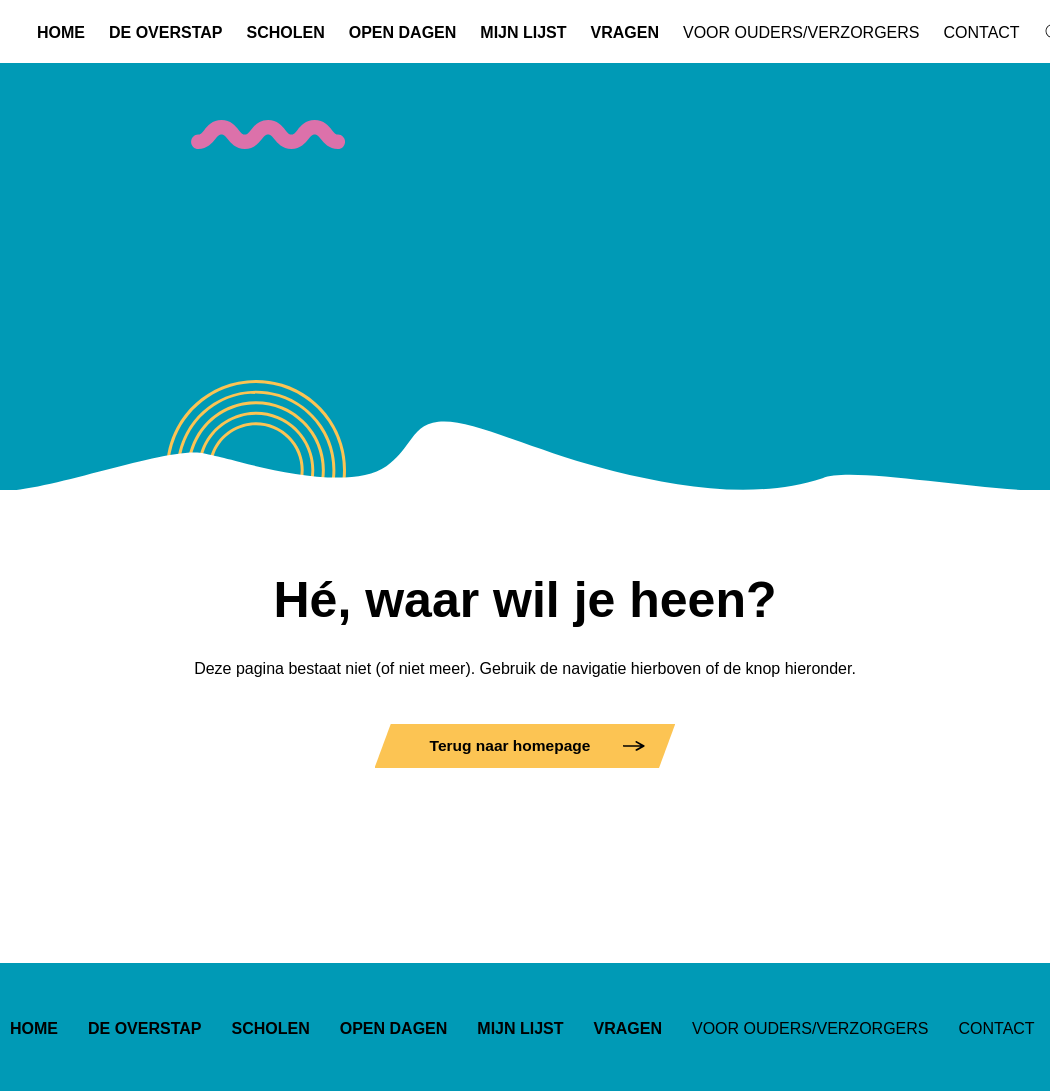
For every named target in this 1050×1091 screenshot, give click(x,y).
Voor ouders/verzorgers (801, 32)
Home (61, 32)
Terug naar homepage (510, 745)
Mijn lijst (523, 32)
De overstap (166, 32)
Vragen (625, 32)
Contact (981, 32)
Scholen (286, 32)
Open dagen (403, 32)
